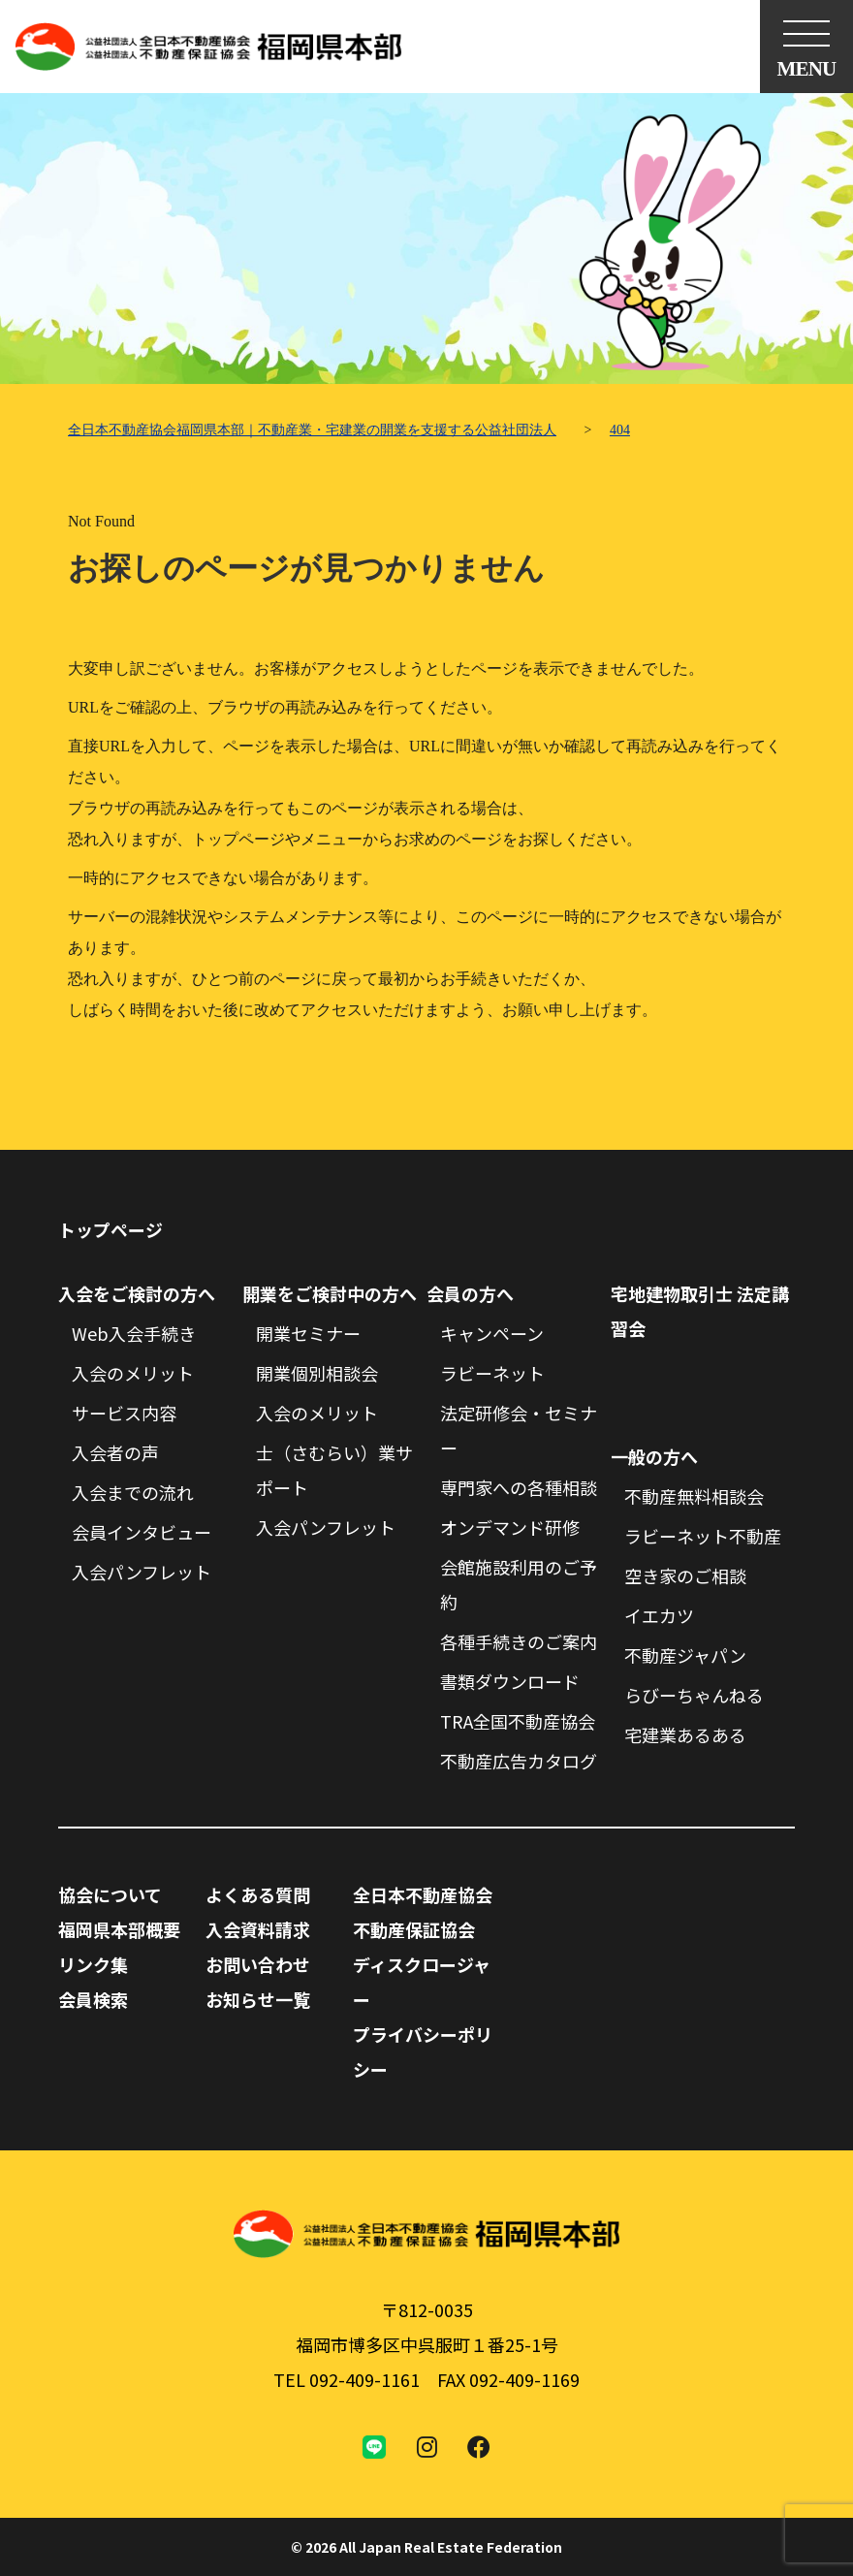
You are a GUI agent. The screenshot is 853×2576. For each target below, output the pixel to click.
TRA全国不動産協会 (517, 1720)
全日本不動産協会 (422, 1894)
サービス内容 (124, 1412)
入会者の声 (115, 1452)
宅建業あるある (685, 1734)
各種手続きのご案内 (518, 1641)
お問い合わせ (257, 1964)
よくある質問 (257, 1894)
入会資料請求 (257, 1929)
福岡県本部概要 (119, 1929)
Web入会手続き (134, 1333)
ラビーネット (492, 1372)
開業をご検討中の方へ (329, 1293)
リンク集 (93, 1964)
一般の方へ (654, 1456)
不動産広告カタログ (518, 1760)
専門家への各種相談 (518, 1487)
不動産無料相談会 (694, 1496)
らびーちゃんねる (694, 1694)
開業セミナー (308, 1333)
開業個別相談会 (317, 1372)
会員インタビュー (141, 1531)
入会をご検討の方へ (136, 1293)
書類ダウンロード (510, 1681)
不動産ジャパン (685, 1655)
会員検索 (93, 1999)
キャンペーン (492, 1333)
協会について (110, 1894)
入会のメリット (133, 1372)
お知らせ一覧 (257, 1999)
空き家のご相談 (685, 1575)
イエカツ (659, 1615)
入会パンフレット (141, 1571)
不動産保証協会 (414, 1929)
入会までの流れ (133, 1492)
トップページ (110, 1229)
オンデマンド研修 (510, 1527)
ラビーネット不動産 (702, 1535)
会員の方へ (470, 1293)
